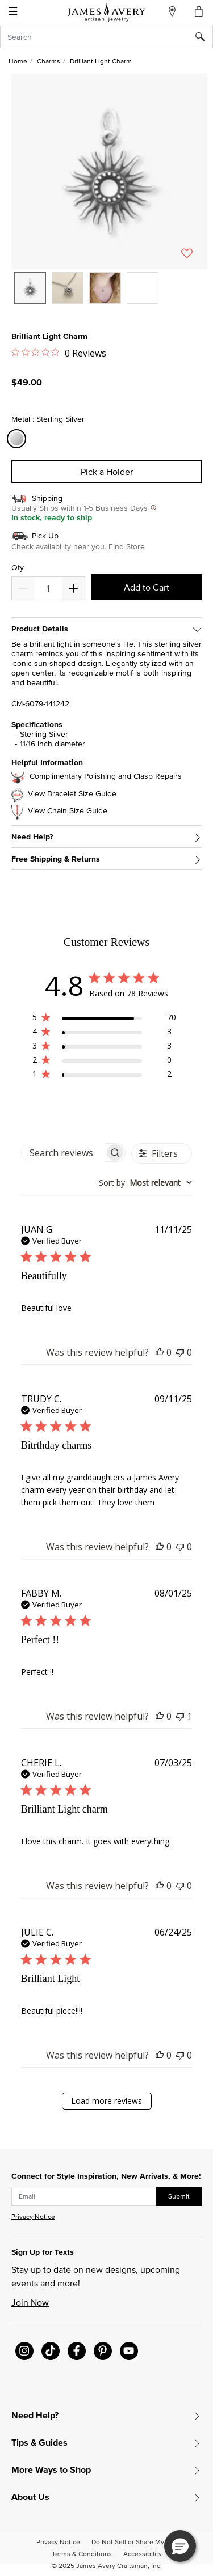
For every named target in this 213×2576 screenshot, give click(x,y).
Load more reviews (106, 2100)
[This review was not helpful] (180, 1352)
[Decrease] (73, 588)
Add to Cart (146, 587)
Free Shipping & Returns (55, 859)
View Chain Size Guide (67, 811)
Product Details (39, 629)
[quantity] (48, 588)
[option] (30, 288)
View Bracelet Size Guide (72, 794)
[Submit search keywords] (204, 36)
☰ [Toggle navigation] (13, 12)
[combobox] (106, 37)
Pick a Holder (107, 471)
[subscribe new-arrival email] (84, 2196)
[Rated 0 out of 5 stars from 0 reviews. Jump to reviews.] (58, 352)
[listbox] (109, 296)
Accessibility (142, 2553)
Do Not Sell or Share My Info (134, 2542)
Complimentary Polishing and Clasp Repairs (106, 776)
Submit (179, 2196)
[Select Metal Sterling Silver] (18, 439)
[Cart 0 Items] (199, 11)
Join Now (30, 2302)
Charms (48, 61)
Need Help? (32, 837)
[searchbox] (63, 1152)
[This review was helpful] (160, 1352)
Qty (17, 567)
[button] (109, 171)
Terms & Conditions (82, 2553)
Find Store (126, 546)
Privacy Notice (33, 2216)
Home (18, 61)
